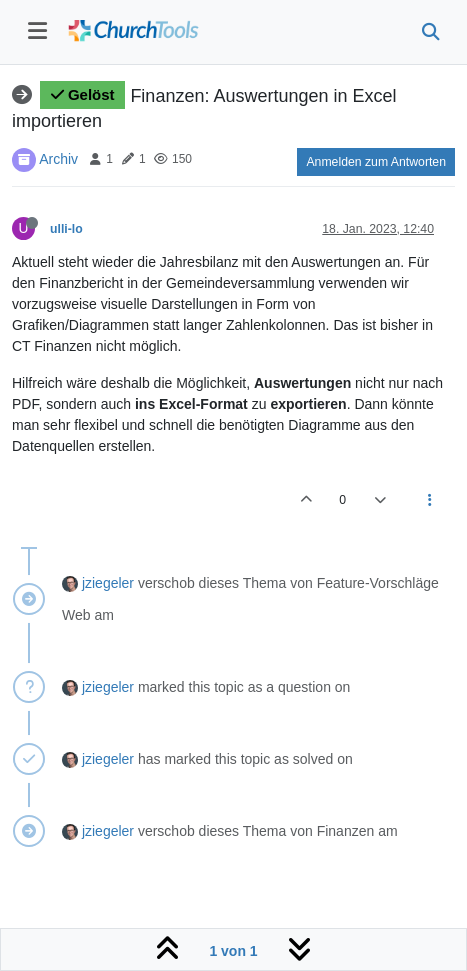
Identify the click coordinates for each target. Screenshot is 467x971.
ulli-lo (66, 229)
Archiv (58, 158)
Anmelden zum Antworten (376, 162)
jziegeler (108, 583)
